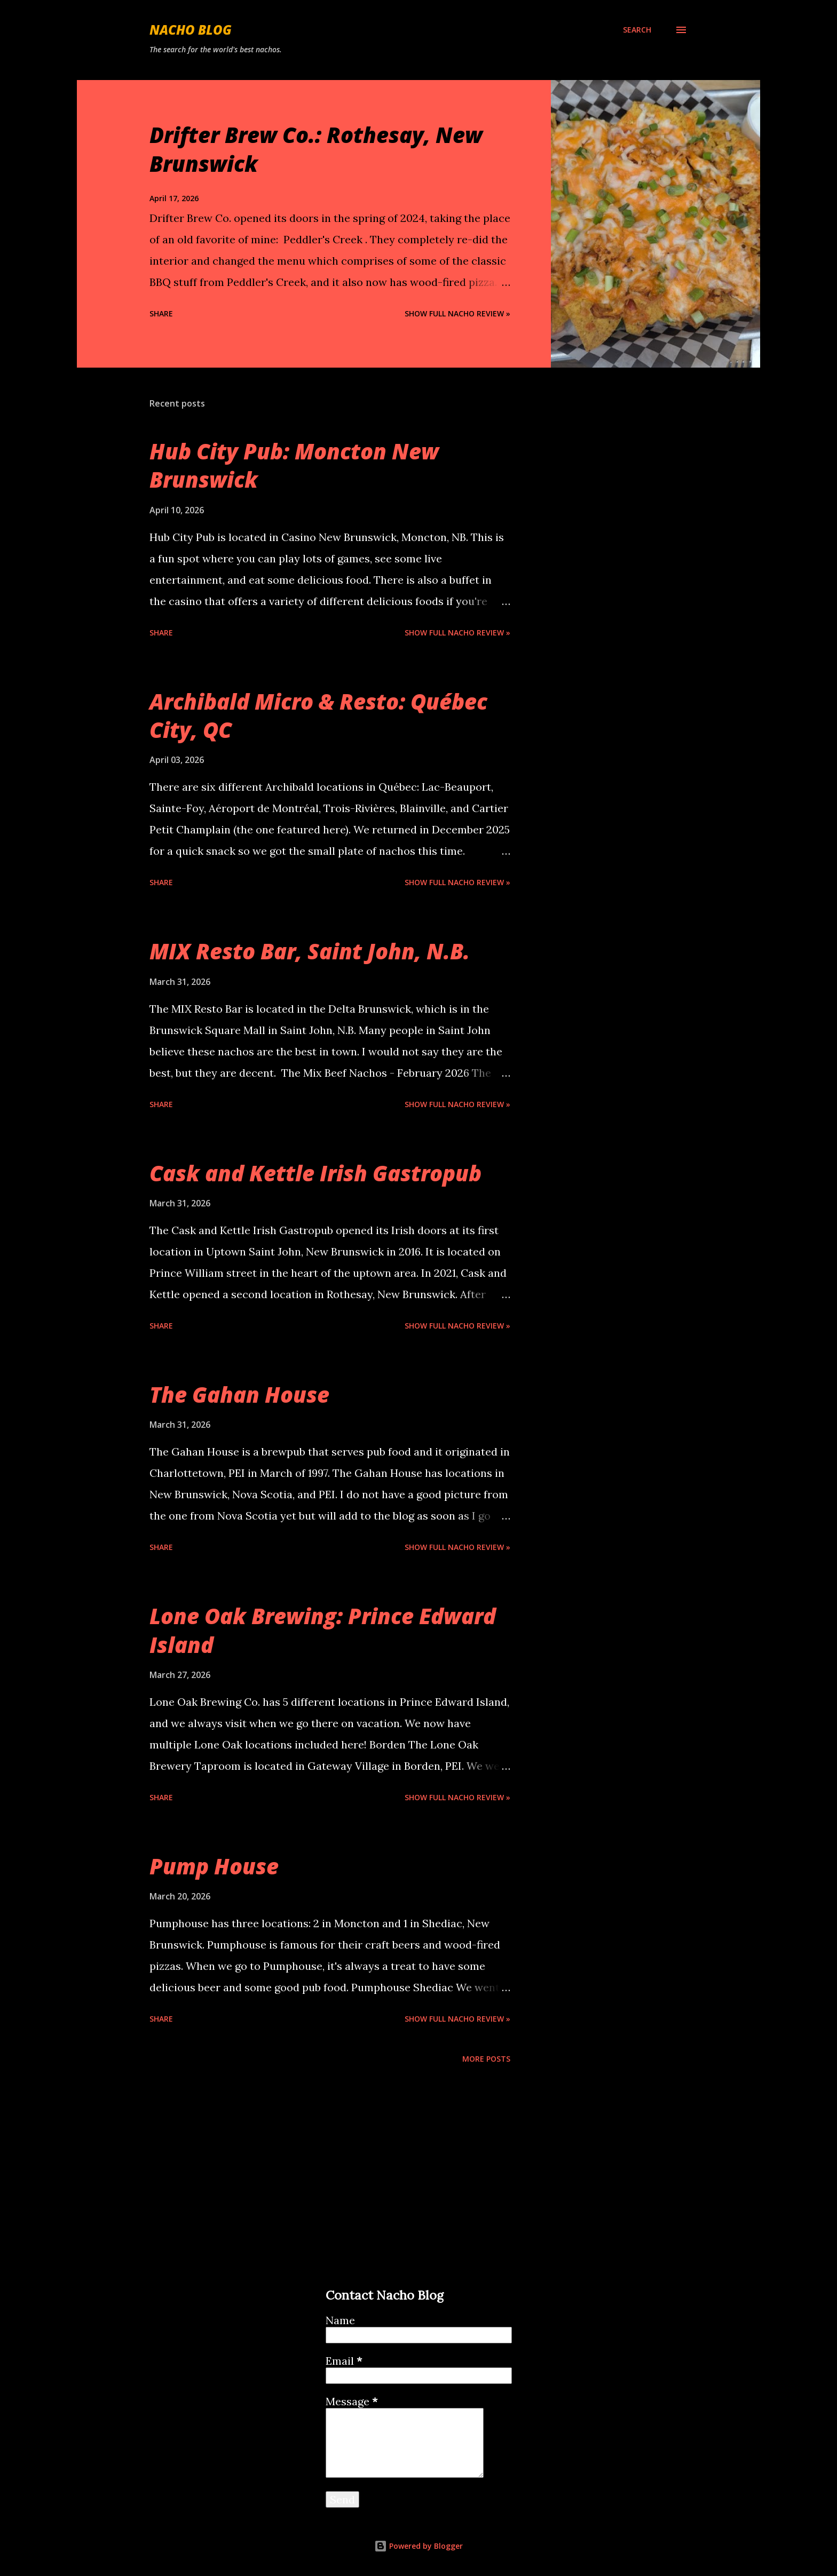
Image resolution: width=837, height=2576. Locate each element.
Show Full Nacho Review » (457, 313)
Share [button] (161, 313)
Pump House (214, 1866)
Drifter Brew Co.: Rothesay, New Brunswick (316, 149)
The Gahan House (239, 1394)
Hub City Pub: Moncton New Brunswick (294, 465)
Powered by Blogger (418, 2546)
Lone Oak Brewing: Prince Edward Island (322, 1630)
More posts (486, 2059)
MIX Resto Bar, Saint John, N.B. (309, 951)
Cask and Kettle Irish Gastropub (315, 1173)
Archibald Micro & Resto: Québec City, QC (318, 715)
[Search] (637, 29)
